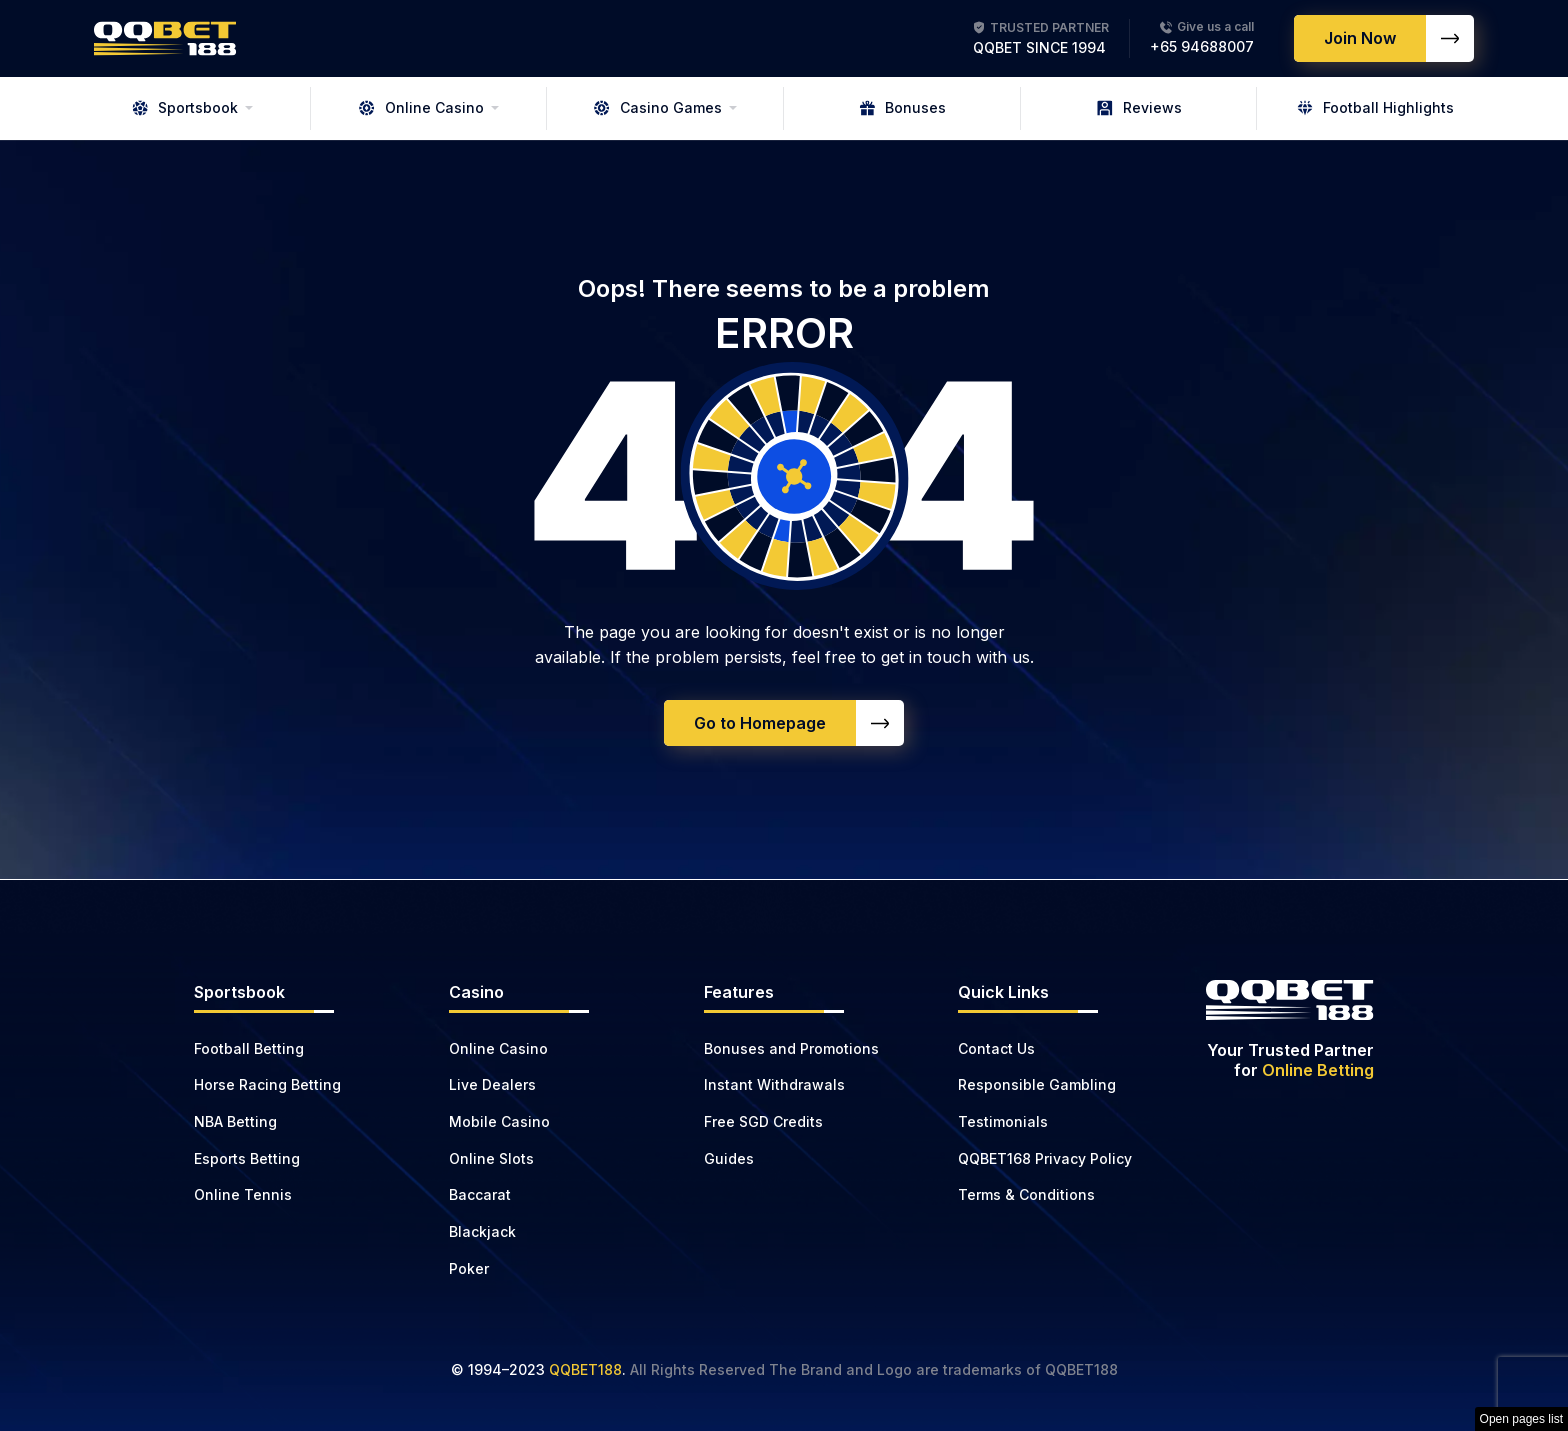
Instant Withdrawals (774, 1084)
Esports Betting (247, 1158)
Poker (469, 1268)
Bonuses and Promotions (791, 1048)
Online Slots (491, 1158)
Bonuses (902, 107)
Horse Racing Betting (267, 1084)
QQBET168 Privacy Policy (1045, 1158)
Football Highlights (1375, 107)
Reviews (1139, 107)
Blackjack (482, 1231)
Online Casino (421, 107)
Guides (729, 1158)
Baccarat (480, 1194)
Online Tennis (243, 1194)
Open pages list (1521, 1419)
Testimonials (1003, 1121)
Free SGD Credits (763, 1121)
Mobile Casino (499, 1121)
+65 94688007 (1202, 46)
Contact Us (996, 1048)
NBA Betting (235, 1121)
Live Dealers (492, 1084)
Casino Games (658, 107)
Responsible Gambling (1037, 1084)
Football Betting (249, 1048)
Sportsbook (185, 107)
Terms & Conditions (1026, 1194)
